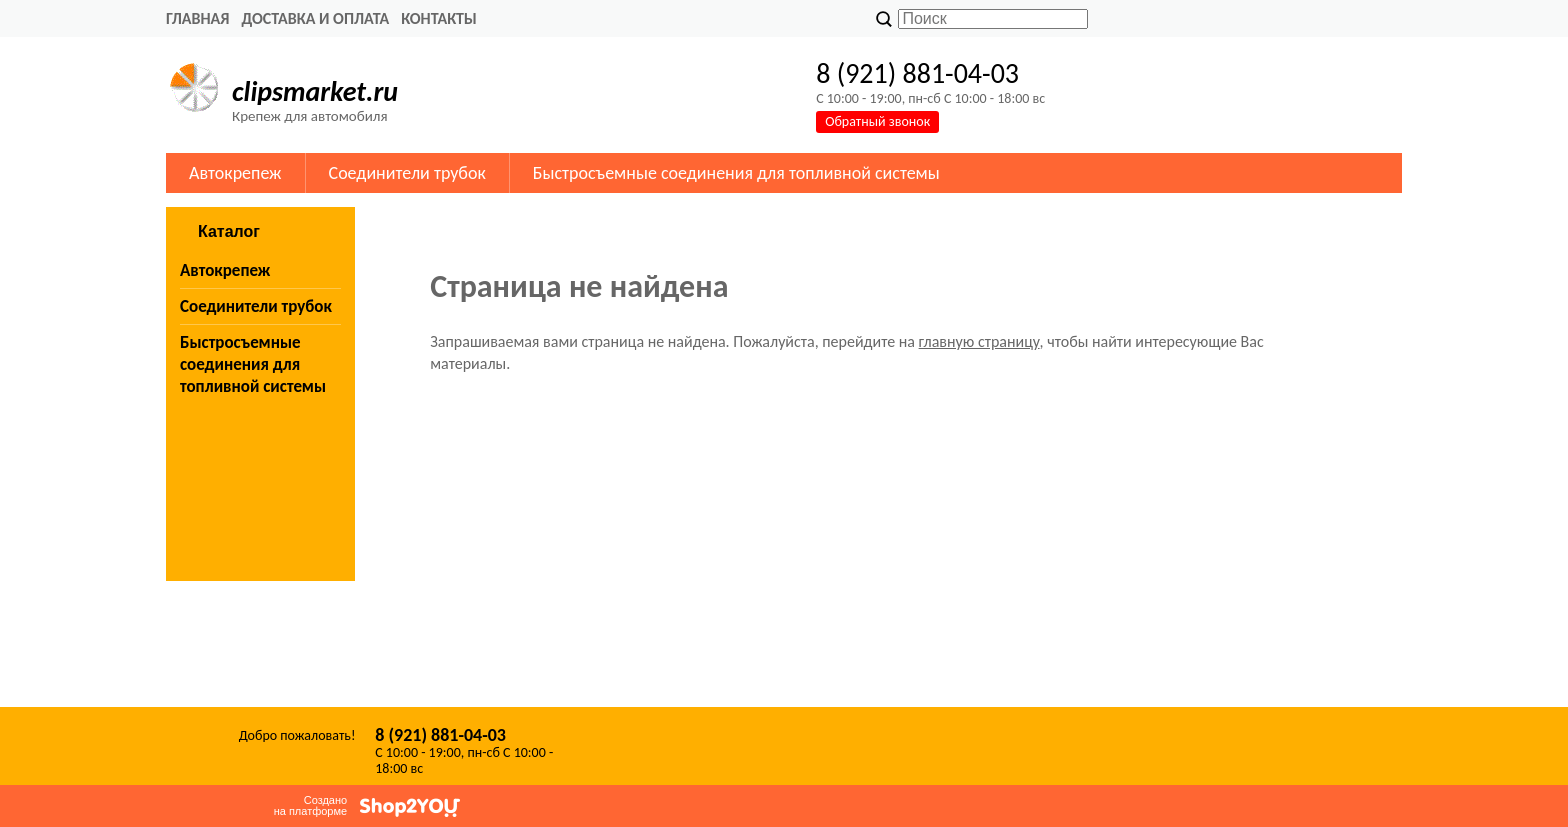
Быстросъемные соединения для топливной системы (736, 173)
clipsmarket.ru (315, 91)
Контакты (439, 18)
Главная (197, 18)
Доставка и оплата (315, 18)
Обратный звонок (877, 121)
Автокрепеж (235, 173)
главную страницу (979, 341)
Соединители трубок (407, 173)
